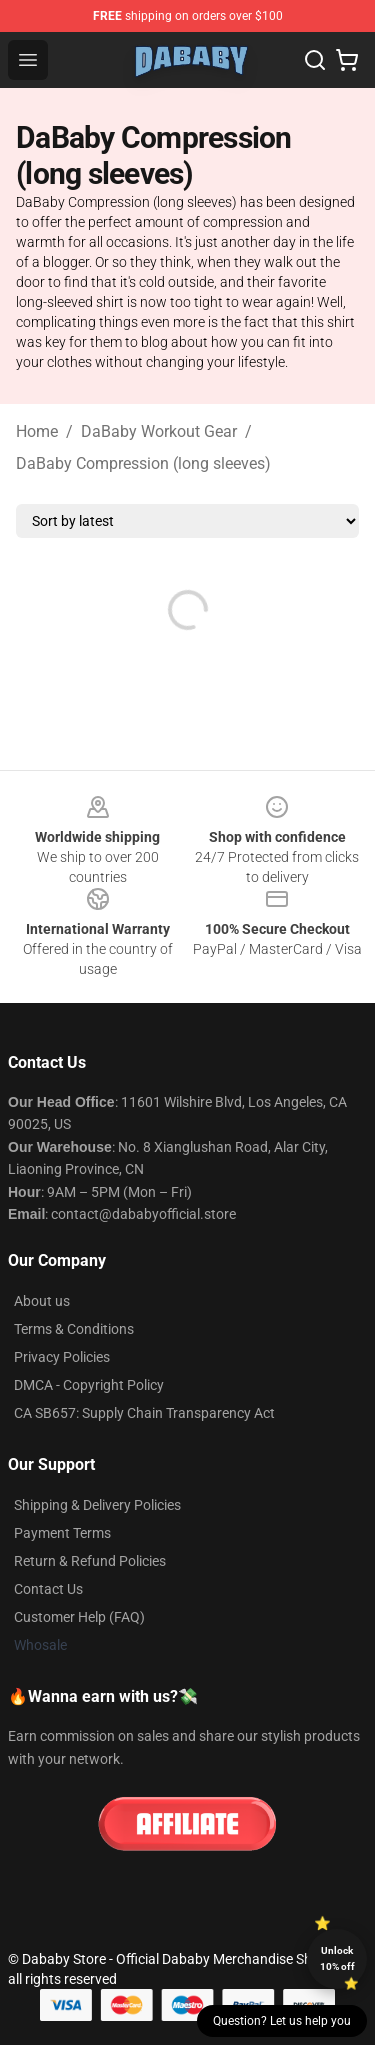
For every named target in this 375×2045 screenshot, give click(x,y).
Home (37, 431)
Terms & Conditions (74, 1329)
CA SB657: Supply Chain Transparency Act (144, 1413)
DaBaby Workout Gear (159, 431)
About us (42, 1301)
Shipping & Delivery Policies (97, 1505)
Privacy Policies (62, 1357)
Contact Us (48, 1589)
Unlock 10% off (337, 1958)
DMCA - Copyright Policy (89, 1385)
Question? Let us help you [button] (282, 2021)
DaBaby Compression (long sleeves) (143, 463)
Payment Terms (62, 1533)
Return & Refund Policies (90, 1561)
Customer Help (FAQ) (79, 1617)
